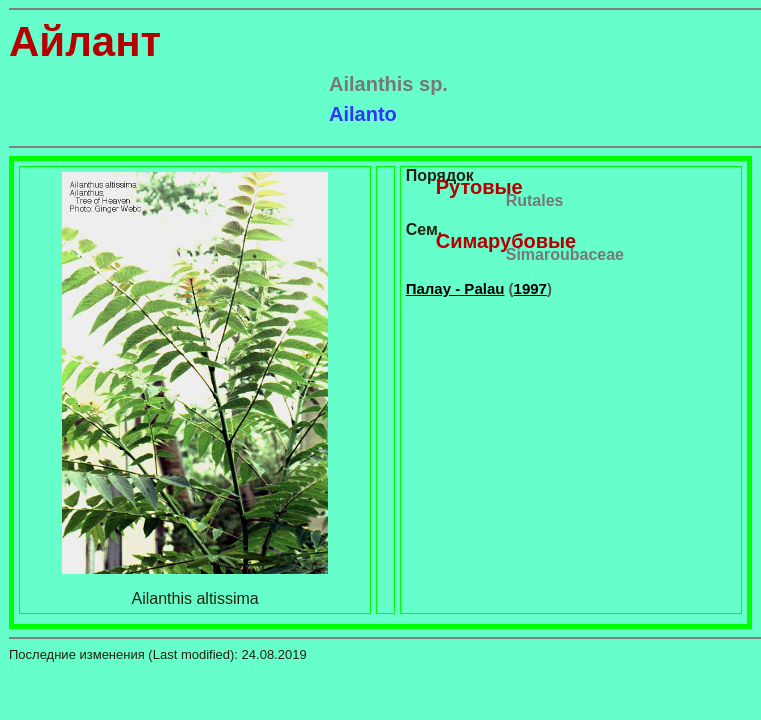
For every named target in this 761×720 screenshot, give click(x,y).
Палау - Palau (455, 288)
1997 (530, 288)
